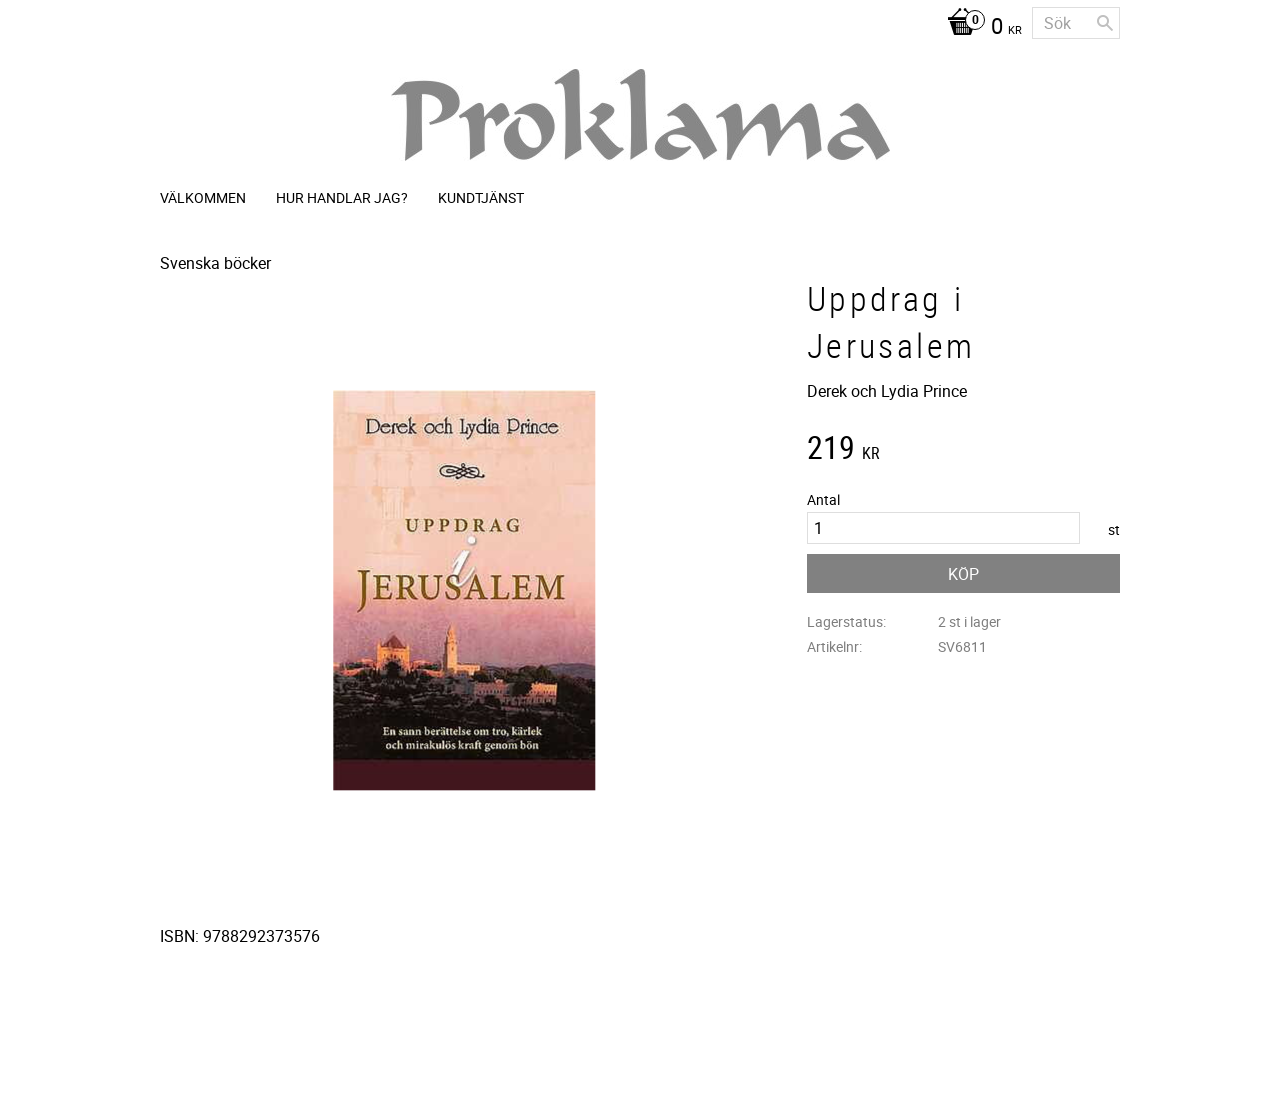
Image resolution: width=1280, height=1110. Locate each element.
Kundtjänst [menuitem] (481, 197)
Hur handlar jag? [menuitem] (342, 197)
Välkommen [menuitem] (203, 197)
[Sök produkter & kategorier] (1076, 23)
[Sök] (1105, 23)
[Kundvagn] (979, 28)
